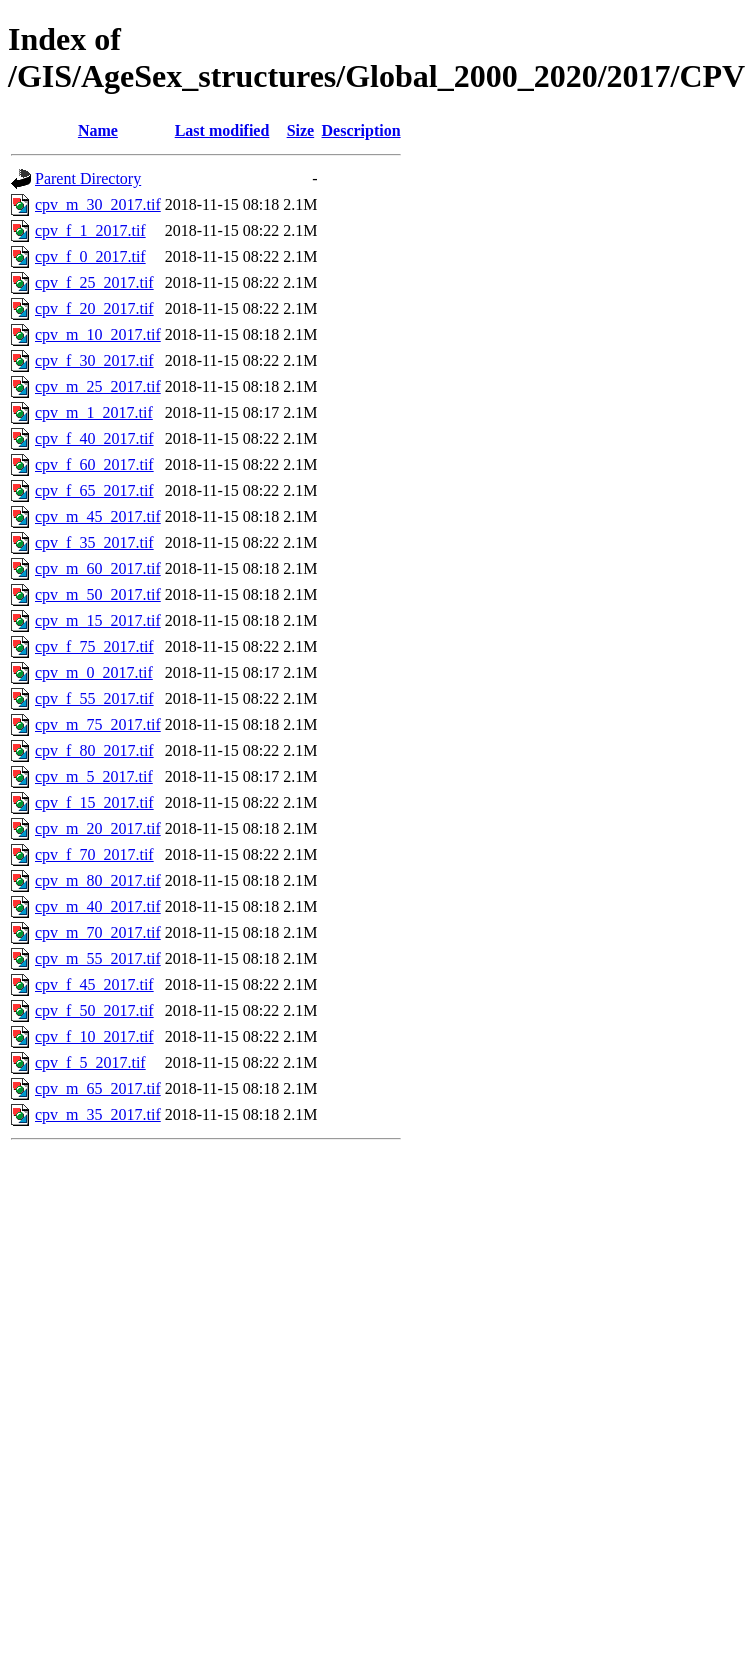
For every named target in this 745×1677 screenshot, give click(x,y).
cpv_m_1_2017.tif (94, 412)
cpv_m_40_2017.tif (98, 906)
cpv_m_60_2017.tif (98, 568)
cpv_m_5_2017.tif (94, 776)
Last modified (222, 130)
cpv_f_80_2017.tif (94, 750)
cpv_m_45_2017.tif (98, 516)
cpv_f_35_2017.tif (94, 542)
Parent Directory (88, 178)
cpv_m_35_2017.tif (98, 1114)
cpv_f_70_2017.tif (94, 854)
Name (98, 130)
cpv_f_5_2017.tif (90, 1062)
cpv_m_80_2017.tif (98, 880)
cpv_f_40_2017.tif (94, 438)
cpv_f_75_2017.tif (94, 646)
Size (301, 130)
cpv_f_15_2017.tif (94, 802)
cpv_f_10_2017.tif (94, 1036)
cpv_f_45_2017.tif (94, 984)
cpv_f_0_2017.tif (90, 256)
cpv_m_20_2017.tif (98, 828)
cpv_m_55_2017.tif (98, 958)
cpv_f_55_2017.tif (94, 698)
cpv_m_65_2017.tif (98, 1088)
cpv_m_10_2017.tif (98, 334)
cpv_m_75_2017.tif (98, 724)
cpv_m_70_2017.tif (98, 932)
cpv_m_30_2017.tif (98, 204)
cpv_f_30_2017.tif (94, 360)
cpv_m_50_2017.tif (98, 594)
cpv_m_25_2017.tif (98, 386)
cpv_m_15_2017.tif (98, 620)
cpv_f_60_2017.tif (94, 464)
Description (361, 130)
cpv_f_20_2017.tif (94, 308)
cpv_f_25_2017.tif (94, 282)
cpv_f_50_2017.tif (94, 1010)
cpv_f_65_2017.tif (94, 490)
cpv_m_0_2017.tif (94, 672)
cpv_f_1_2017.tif (90, 230)
